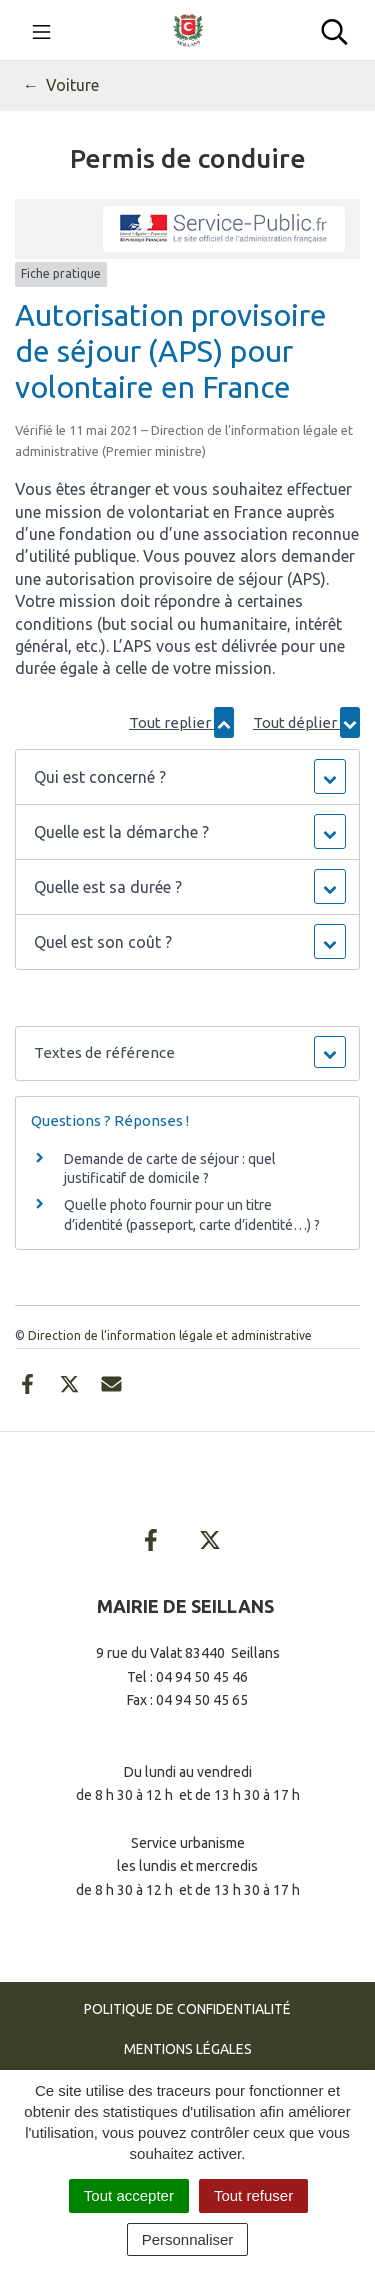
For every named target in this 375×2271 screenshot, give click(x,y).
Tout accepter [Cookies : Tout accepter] (129, 2195)
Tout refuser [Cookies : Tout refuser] (253, 2195)
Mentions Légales (188, 2049)
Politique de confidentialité (187, 2009)
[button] (187, 777)
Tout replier (181, 722)
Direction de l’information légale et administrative (170, 1335)
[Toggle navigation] (41, 30)
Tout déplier (306, 722)
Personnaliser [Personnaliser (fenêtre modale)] (188, 2239)
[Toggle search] (334, 30)
